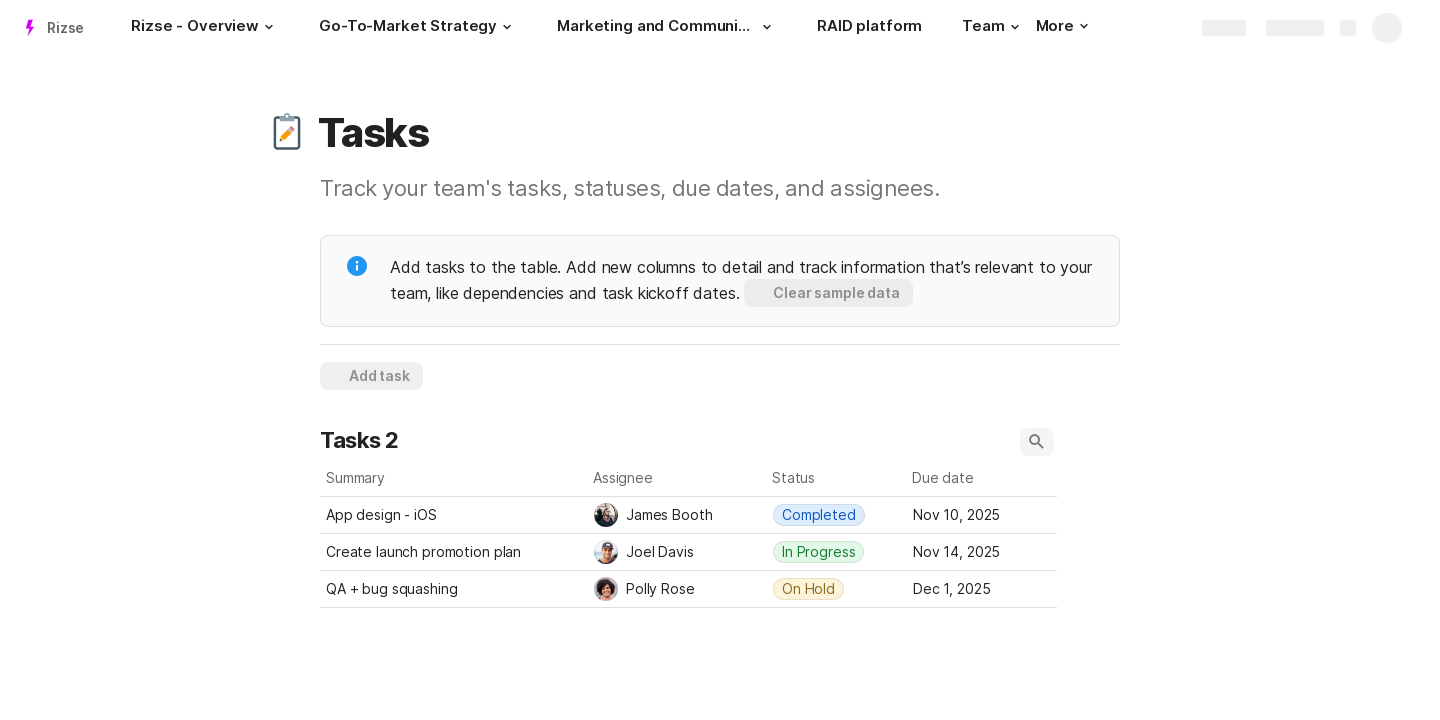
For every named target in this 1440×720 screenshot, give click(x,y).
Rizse (65, 27)
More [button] (1062, 25)
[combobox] (677, 515)
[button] (269, 27)
